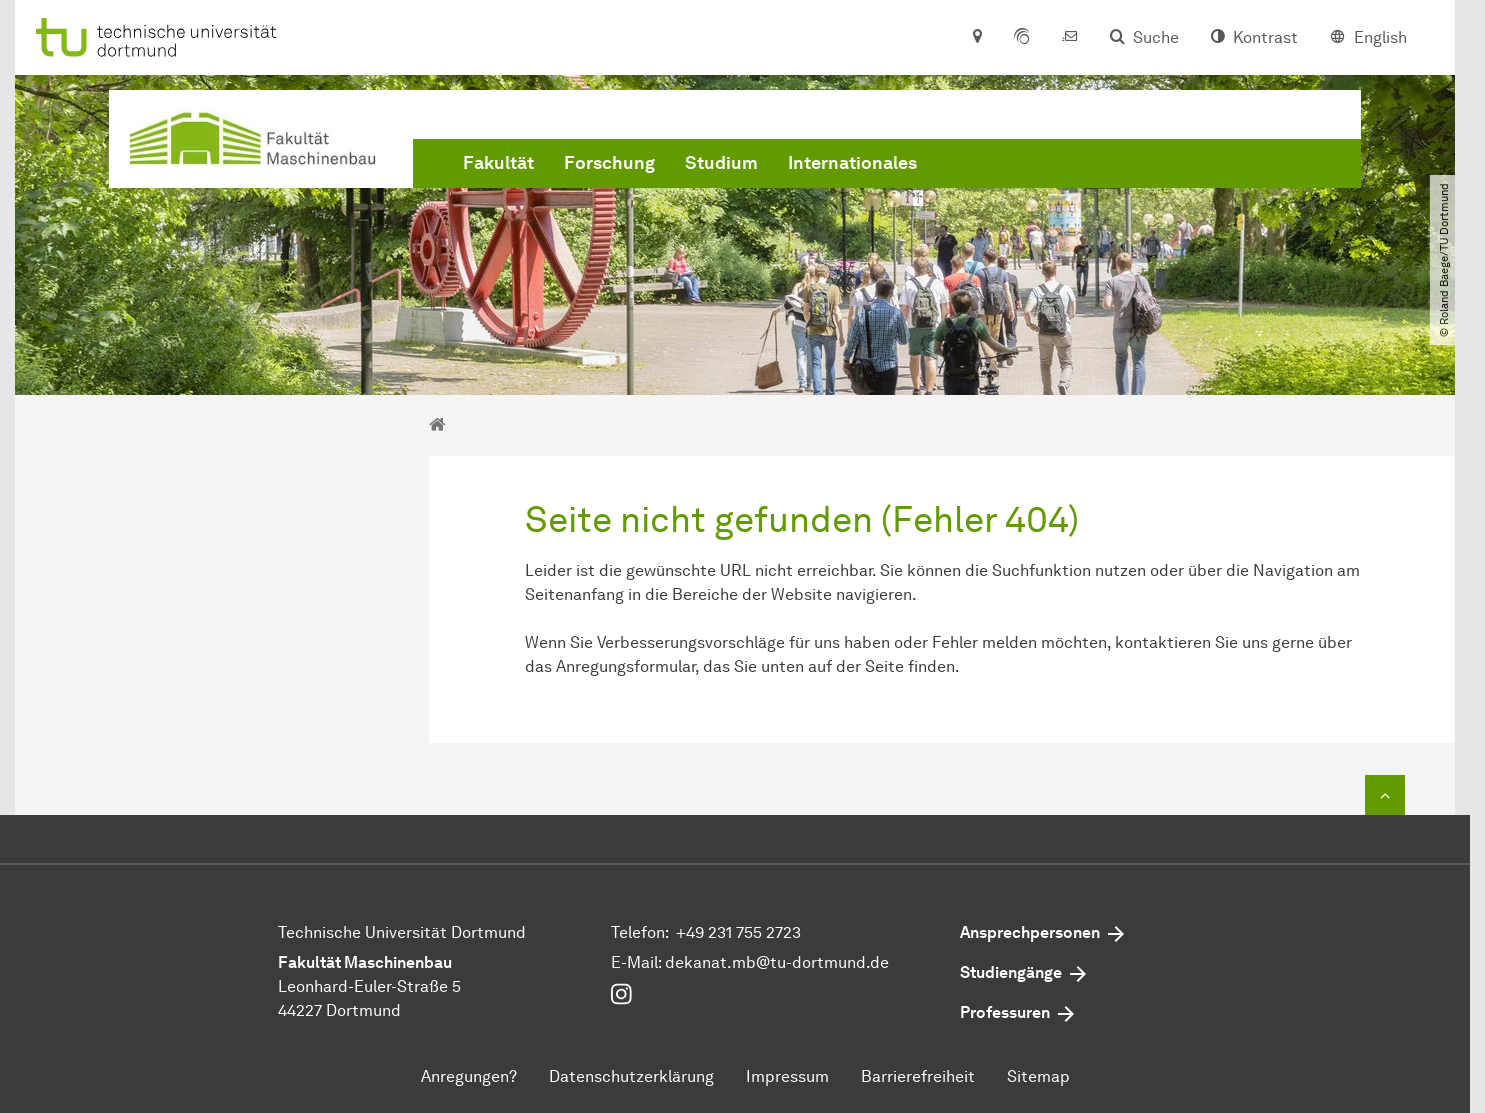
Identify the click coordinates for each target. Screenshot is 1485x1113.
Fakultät (498, 163)
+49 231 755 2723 (738, 932)
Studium (721, 163)
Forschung (609, 163)
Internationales (852, 163)
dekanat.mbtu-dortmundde (777, 962)
